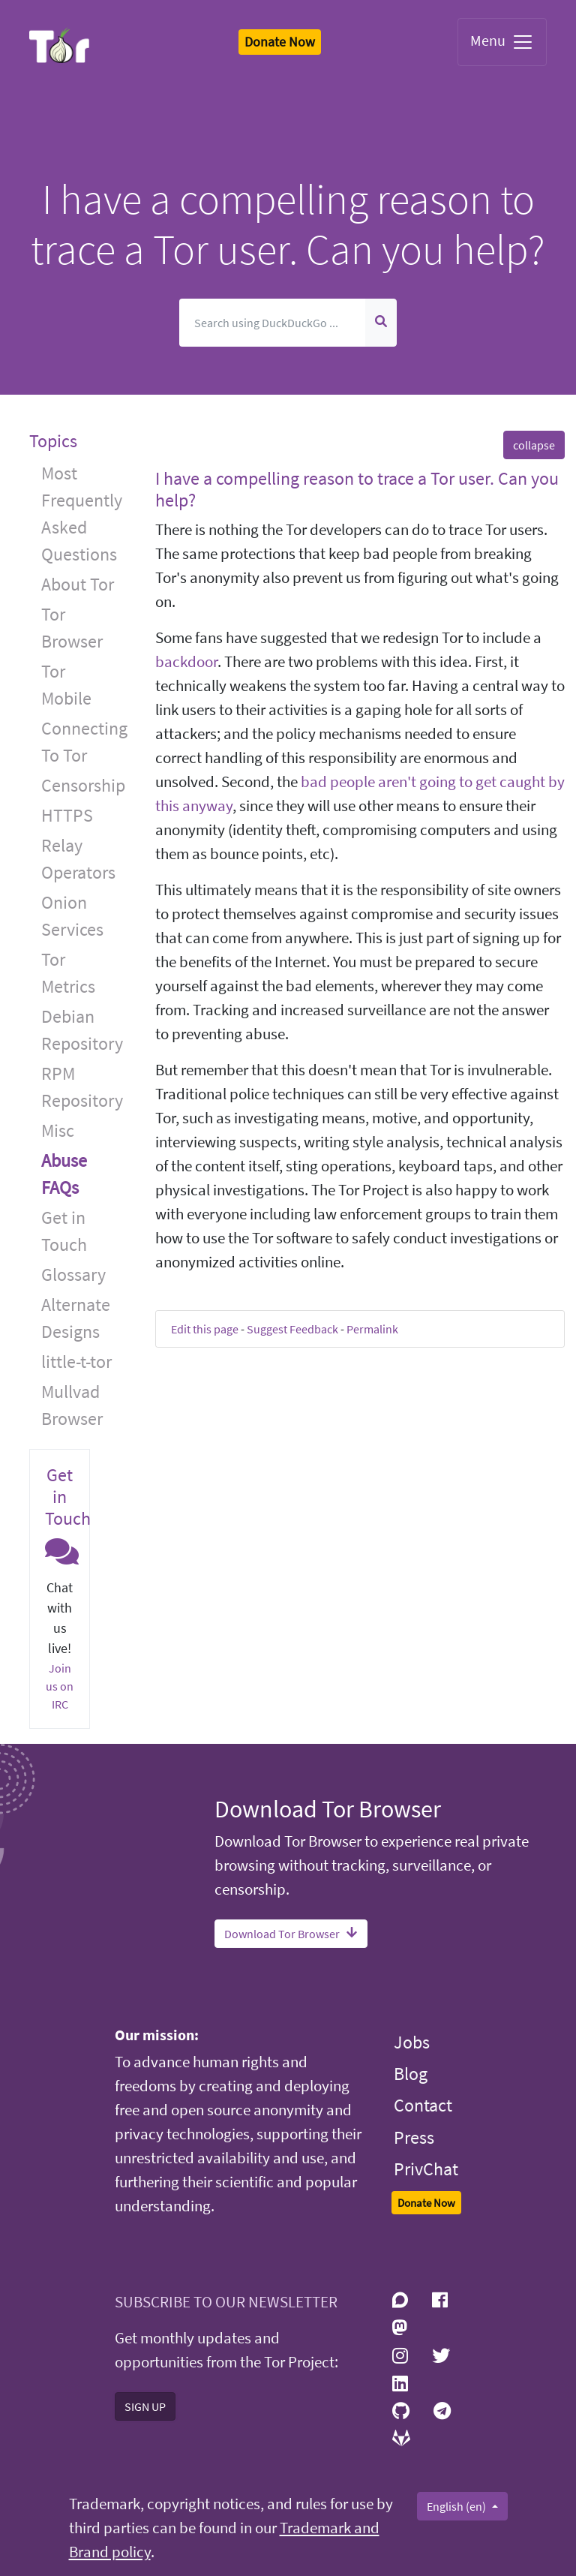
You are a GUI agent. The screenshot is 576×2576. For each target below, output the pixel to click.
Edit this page (204, 1328)
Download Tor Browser (291, 1933)
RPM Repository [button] (82, 1087)
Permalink (372, 1328)
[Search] (272, 323)
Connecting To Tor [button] (84, 742)
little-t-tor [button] (76, 1361)
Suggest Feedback (292, 1328)
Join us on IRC (60, 1686)
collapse (534, 444)
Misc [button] (57, 1130)
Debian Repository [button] (82, 1030)
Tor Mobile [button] (66, 685)
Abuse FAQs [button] (64, 1174)
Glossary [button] (73, 1274)
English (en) (457, 2506)
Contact (423, 2105)
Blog (411, 2073)
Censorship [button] (83, 785)
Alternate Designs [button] (75, 1318)
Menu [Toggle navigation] (502, 42)
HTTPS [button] (67, 815)
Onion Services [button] (72, 916)
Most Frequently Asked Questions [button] (81, 513)
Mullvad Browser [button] (72, 1405)
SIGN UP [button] (145, 2406)
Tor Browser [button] (72, 628)
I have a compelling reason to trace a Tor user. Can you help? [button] (357, 489)
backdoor (186, 662)
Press (414, 2137)
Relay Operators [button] (78, 859)
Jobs (412, 2042)
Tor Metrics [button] (68, 973)
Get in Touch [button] (64, 1231)
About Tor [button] (77, 584)
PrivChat (426, 2169)
